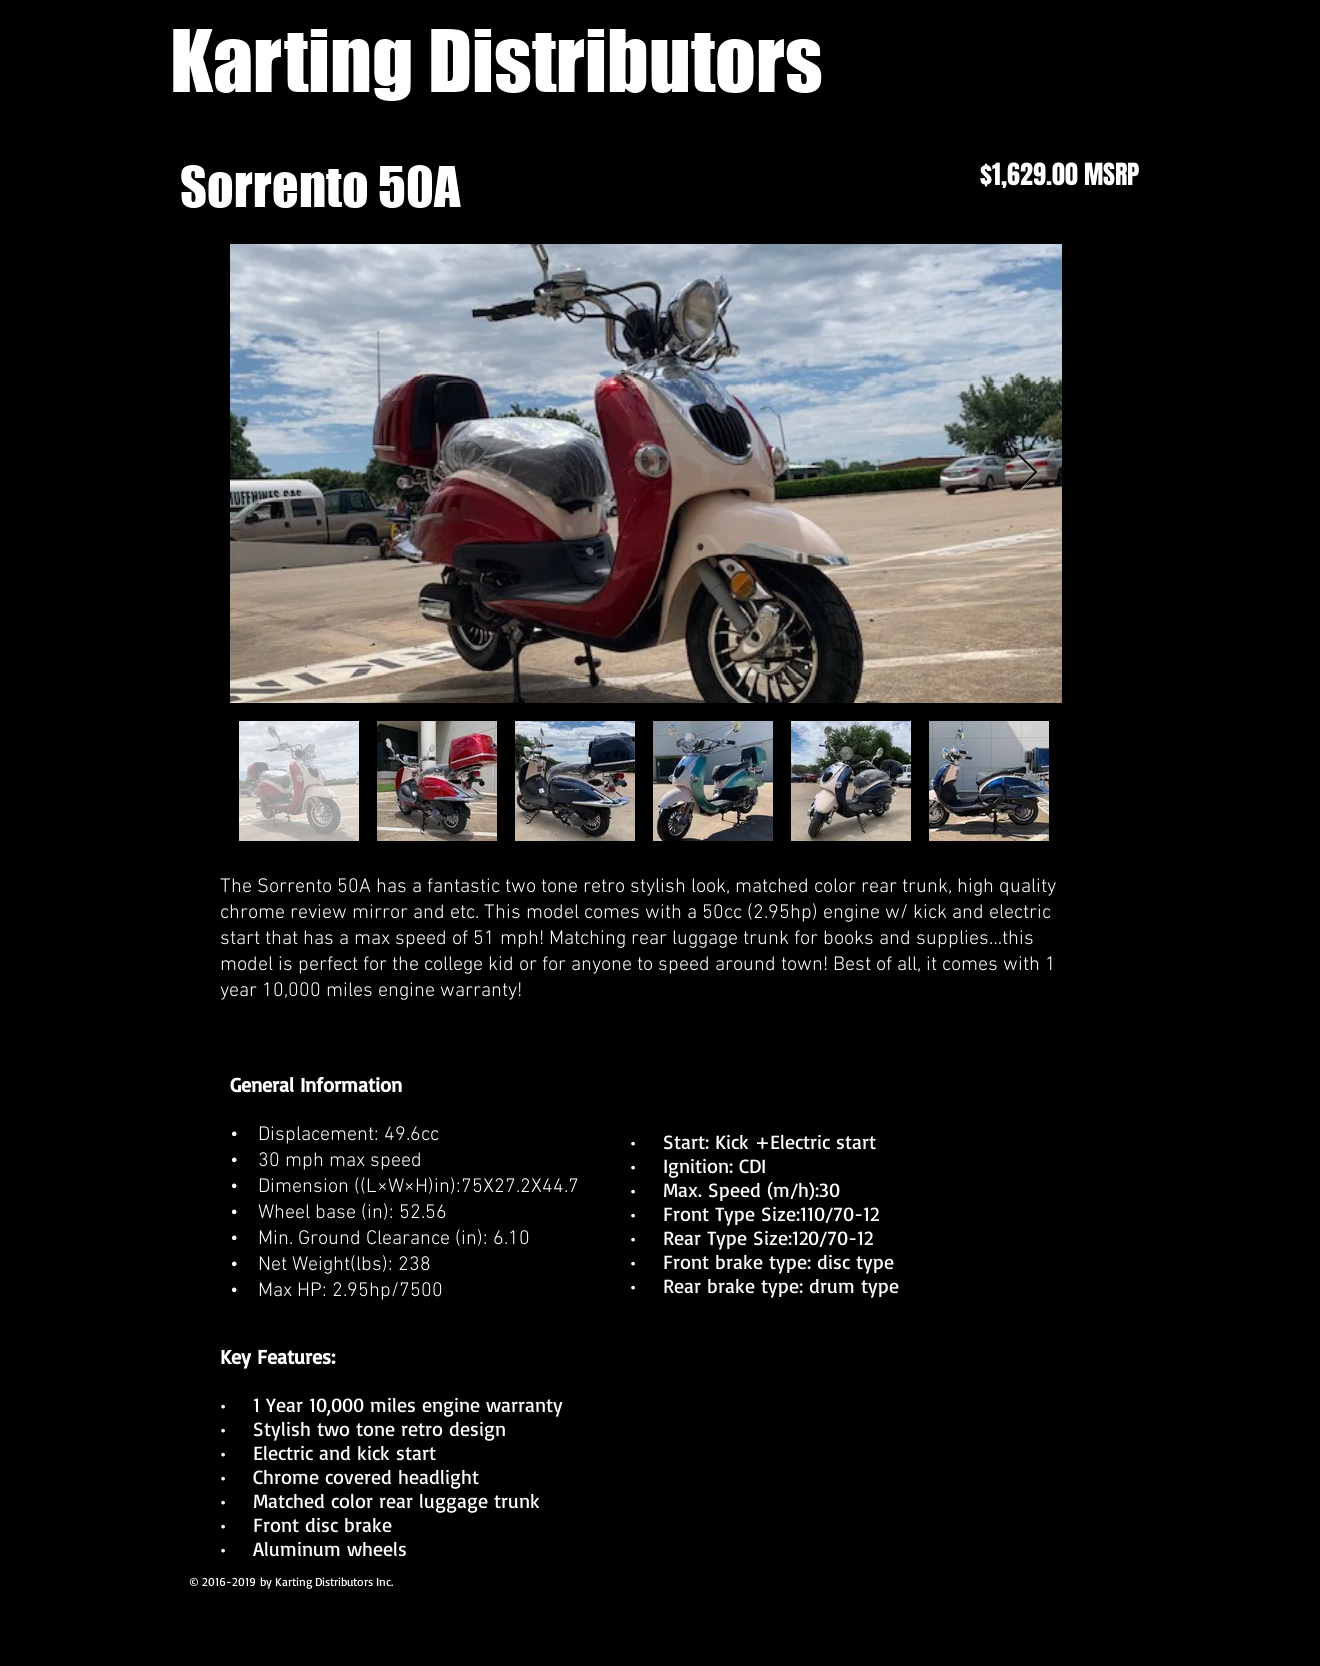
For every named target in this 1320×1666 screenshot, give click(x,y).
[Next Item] (1027, 473)
